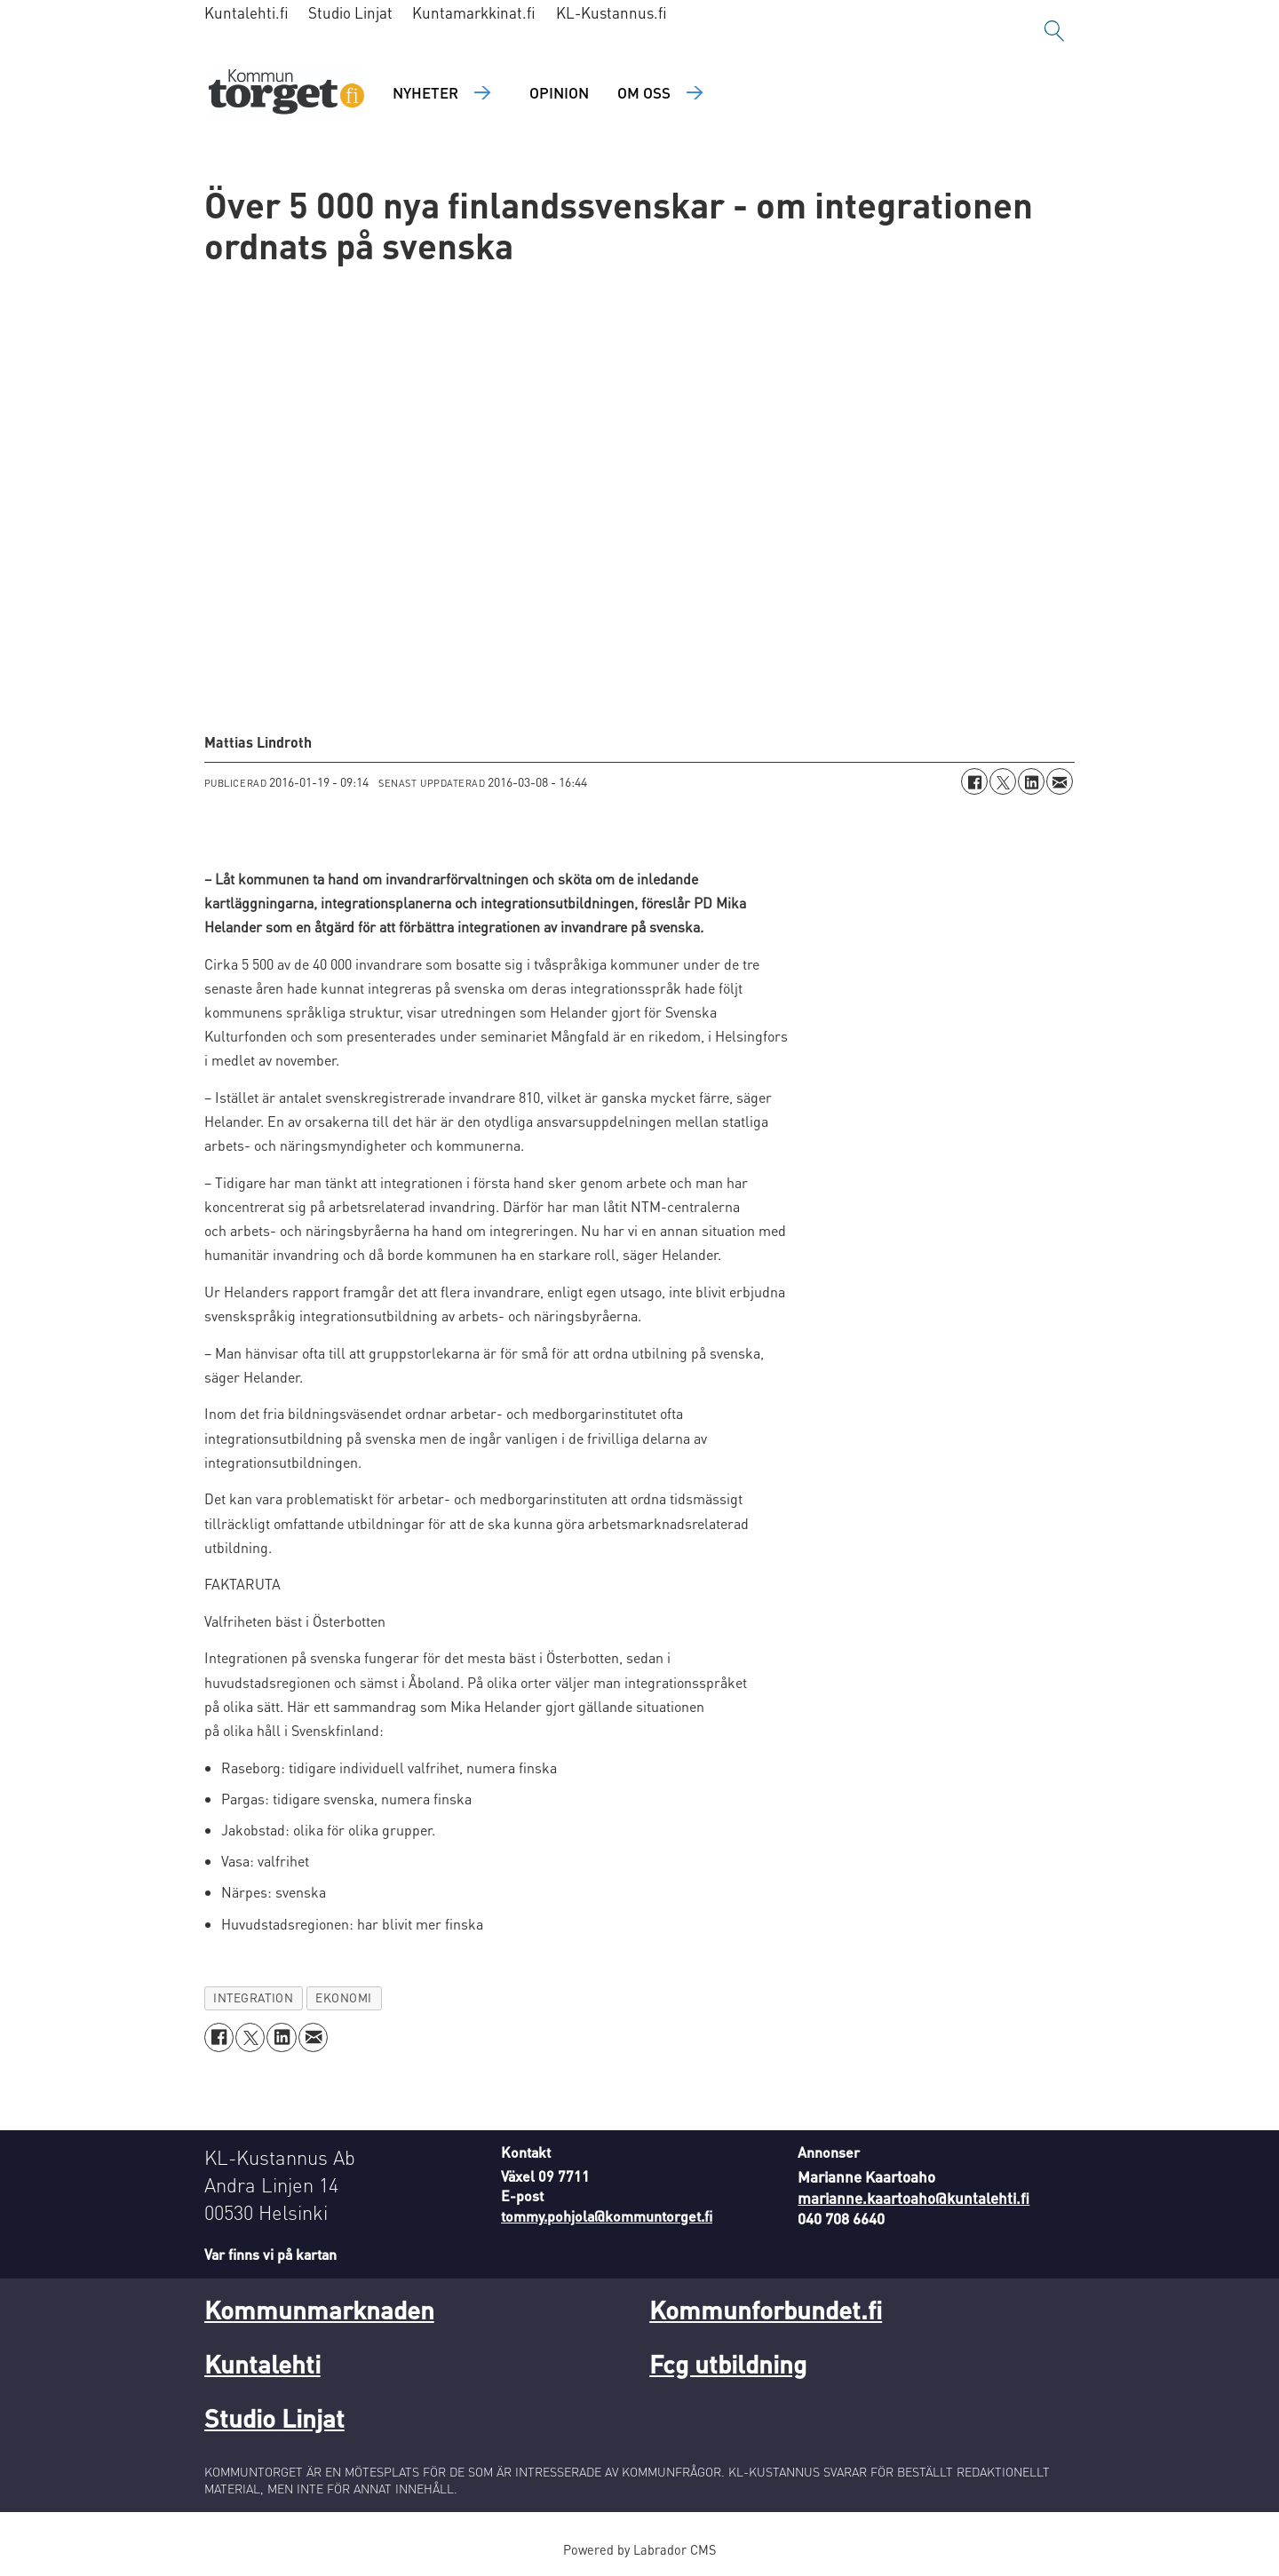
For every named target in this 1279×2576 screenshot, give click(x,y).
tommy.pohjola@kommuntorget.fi (606, 2216)
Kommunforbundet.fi (765, 2310)
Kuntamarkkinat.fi (474, 12)
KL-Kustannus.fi (611, 12)
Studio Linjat (350, 12)
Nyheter (425, 92)
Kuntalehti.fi (246, 12)
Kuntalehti (262, 2364)
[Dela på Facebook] (974, 781)
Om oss (644, 92)
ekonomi (343, 1997)
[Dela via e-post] (1059, 781)
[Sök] (1054, 31)
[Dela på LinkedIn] (1031, 781)
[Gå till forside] (286, 93)
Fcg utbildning (727, 2364)
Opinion (559, 92)
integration (253, 1997)
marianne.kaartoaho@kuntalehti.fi (913, 2197)
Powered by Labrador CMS (639, 2549)
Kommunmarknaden (319, 2310)
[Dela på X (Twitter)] (1002, 781)
